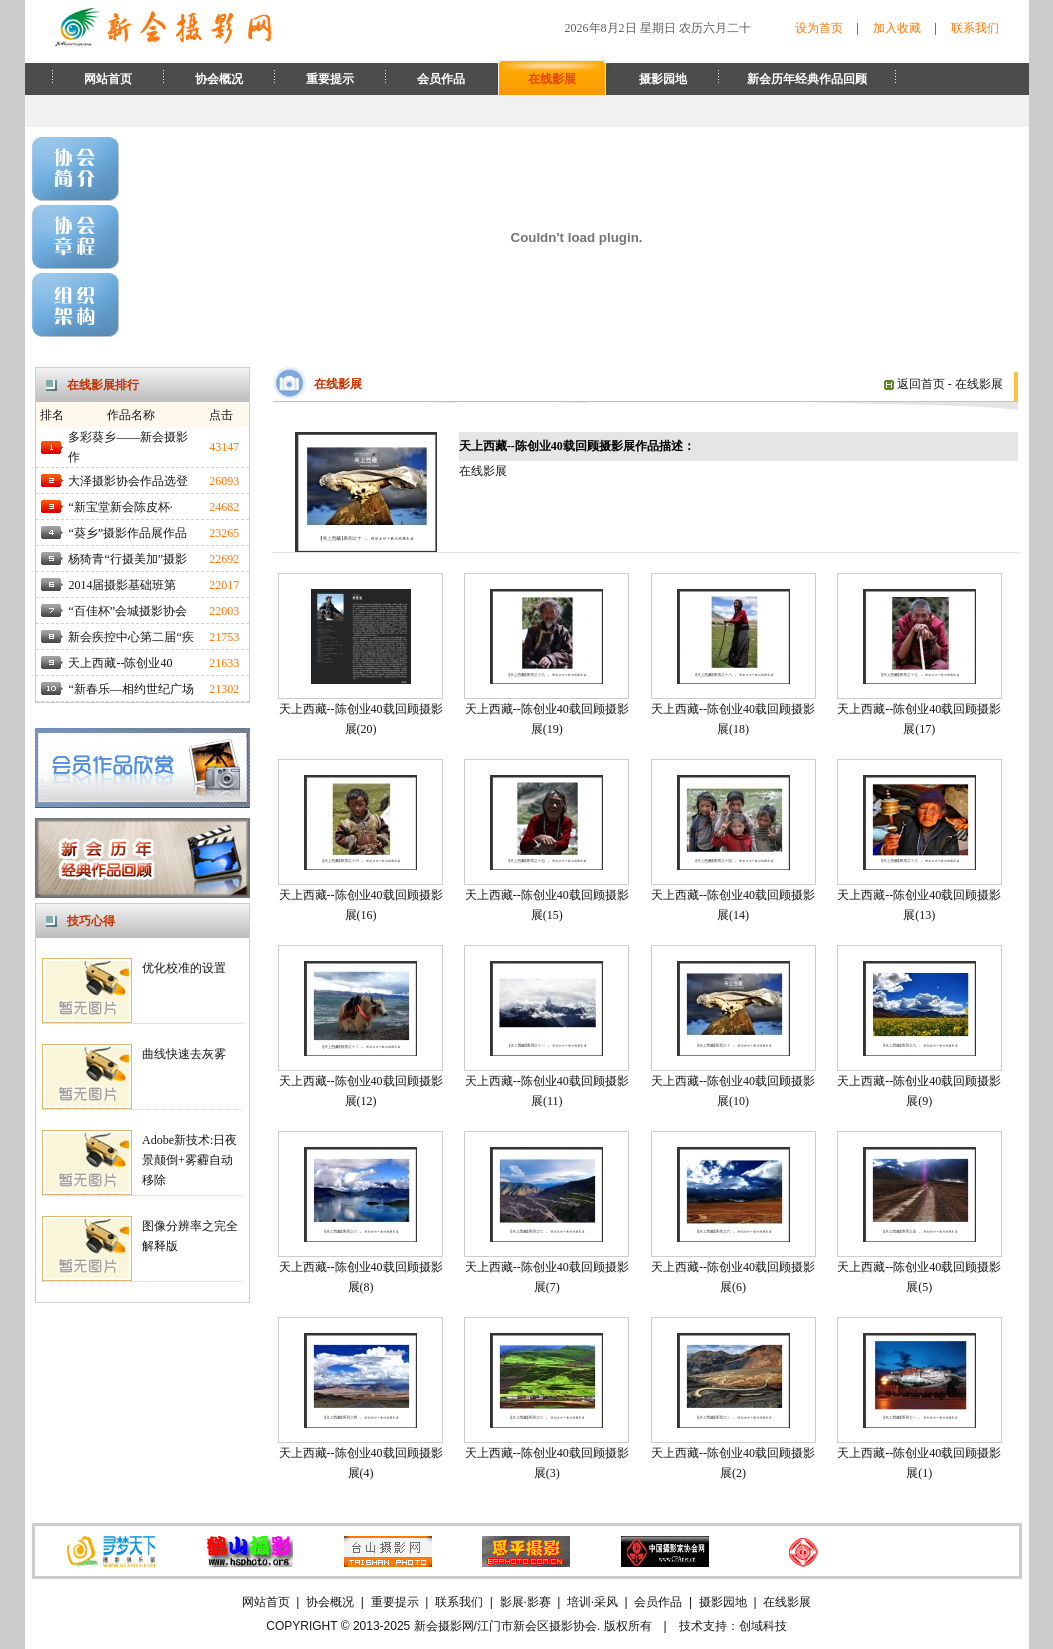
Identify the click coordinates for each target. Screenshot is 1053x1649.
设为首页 (819, 28)
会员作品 (441, 79)
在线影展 (552, 79)
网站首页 (108, 79)
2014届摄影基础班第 (122, 585)
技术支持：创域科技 (733, 1626)
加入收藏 (897, 28)
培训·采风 (592, 1602)
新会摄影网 (444, 1626)
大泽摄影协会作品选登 (128, 481)
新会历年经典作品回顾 (807, 79)
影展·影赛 (525, 1602)
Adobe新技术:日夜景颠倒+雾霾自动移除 (189, 1160)
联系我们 (975, 28)
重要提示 (330, 79)
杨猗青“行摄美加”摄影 (127, 559)
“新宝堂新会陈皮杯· (120, 507)
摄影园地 (663, 79)
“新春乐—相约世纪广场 (130, 689)
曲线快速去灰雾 (184, 1054)
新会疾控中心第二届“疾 (130, 637)
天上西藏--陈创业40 (120, 663)
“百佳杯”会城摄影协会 (127, 611)
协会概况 (219, 79)
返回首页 (914, 384)
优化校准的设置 (184, 968)
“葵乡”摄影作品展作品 (127, 533)
